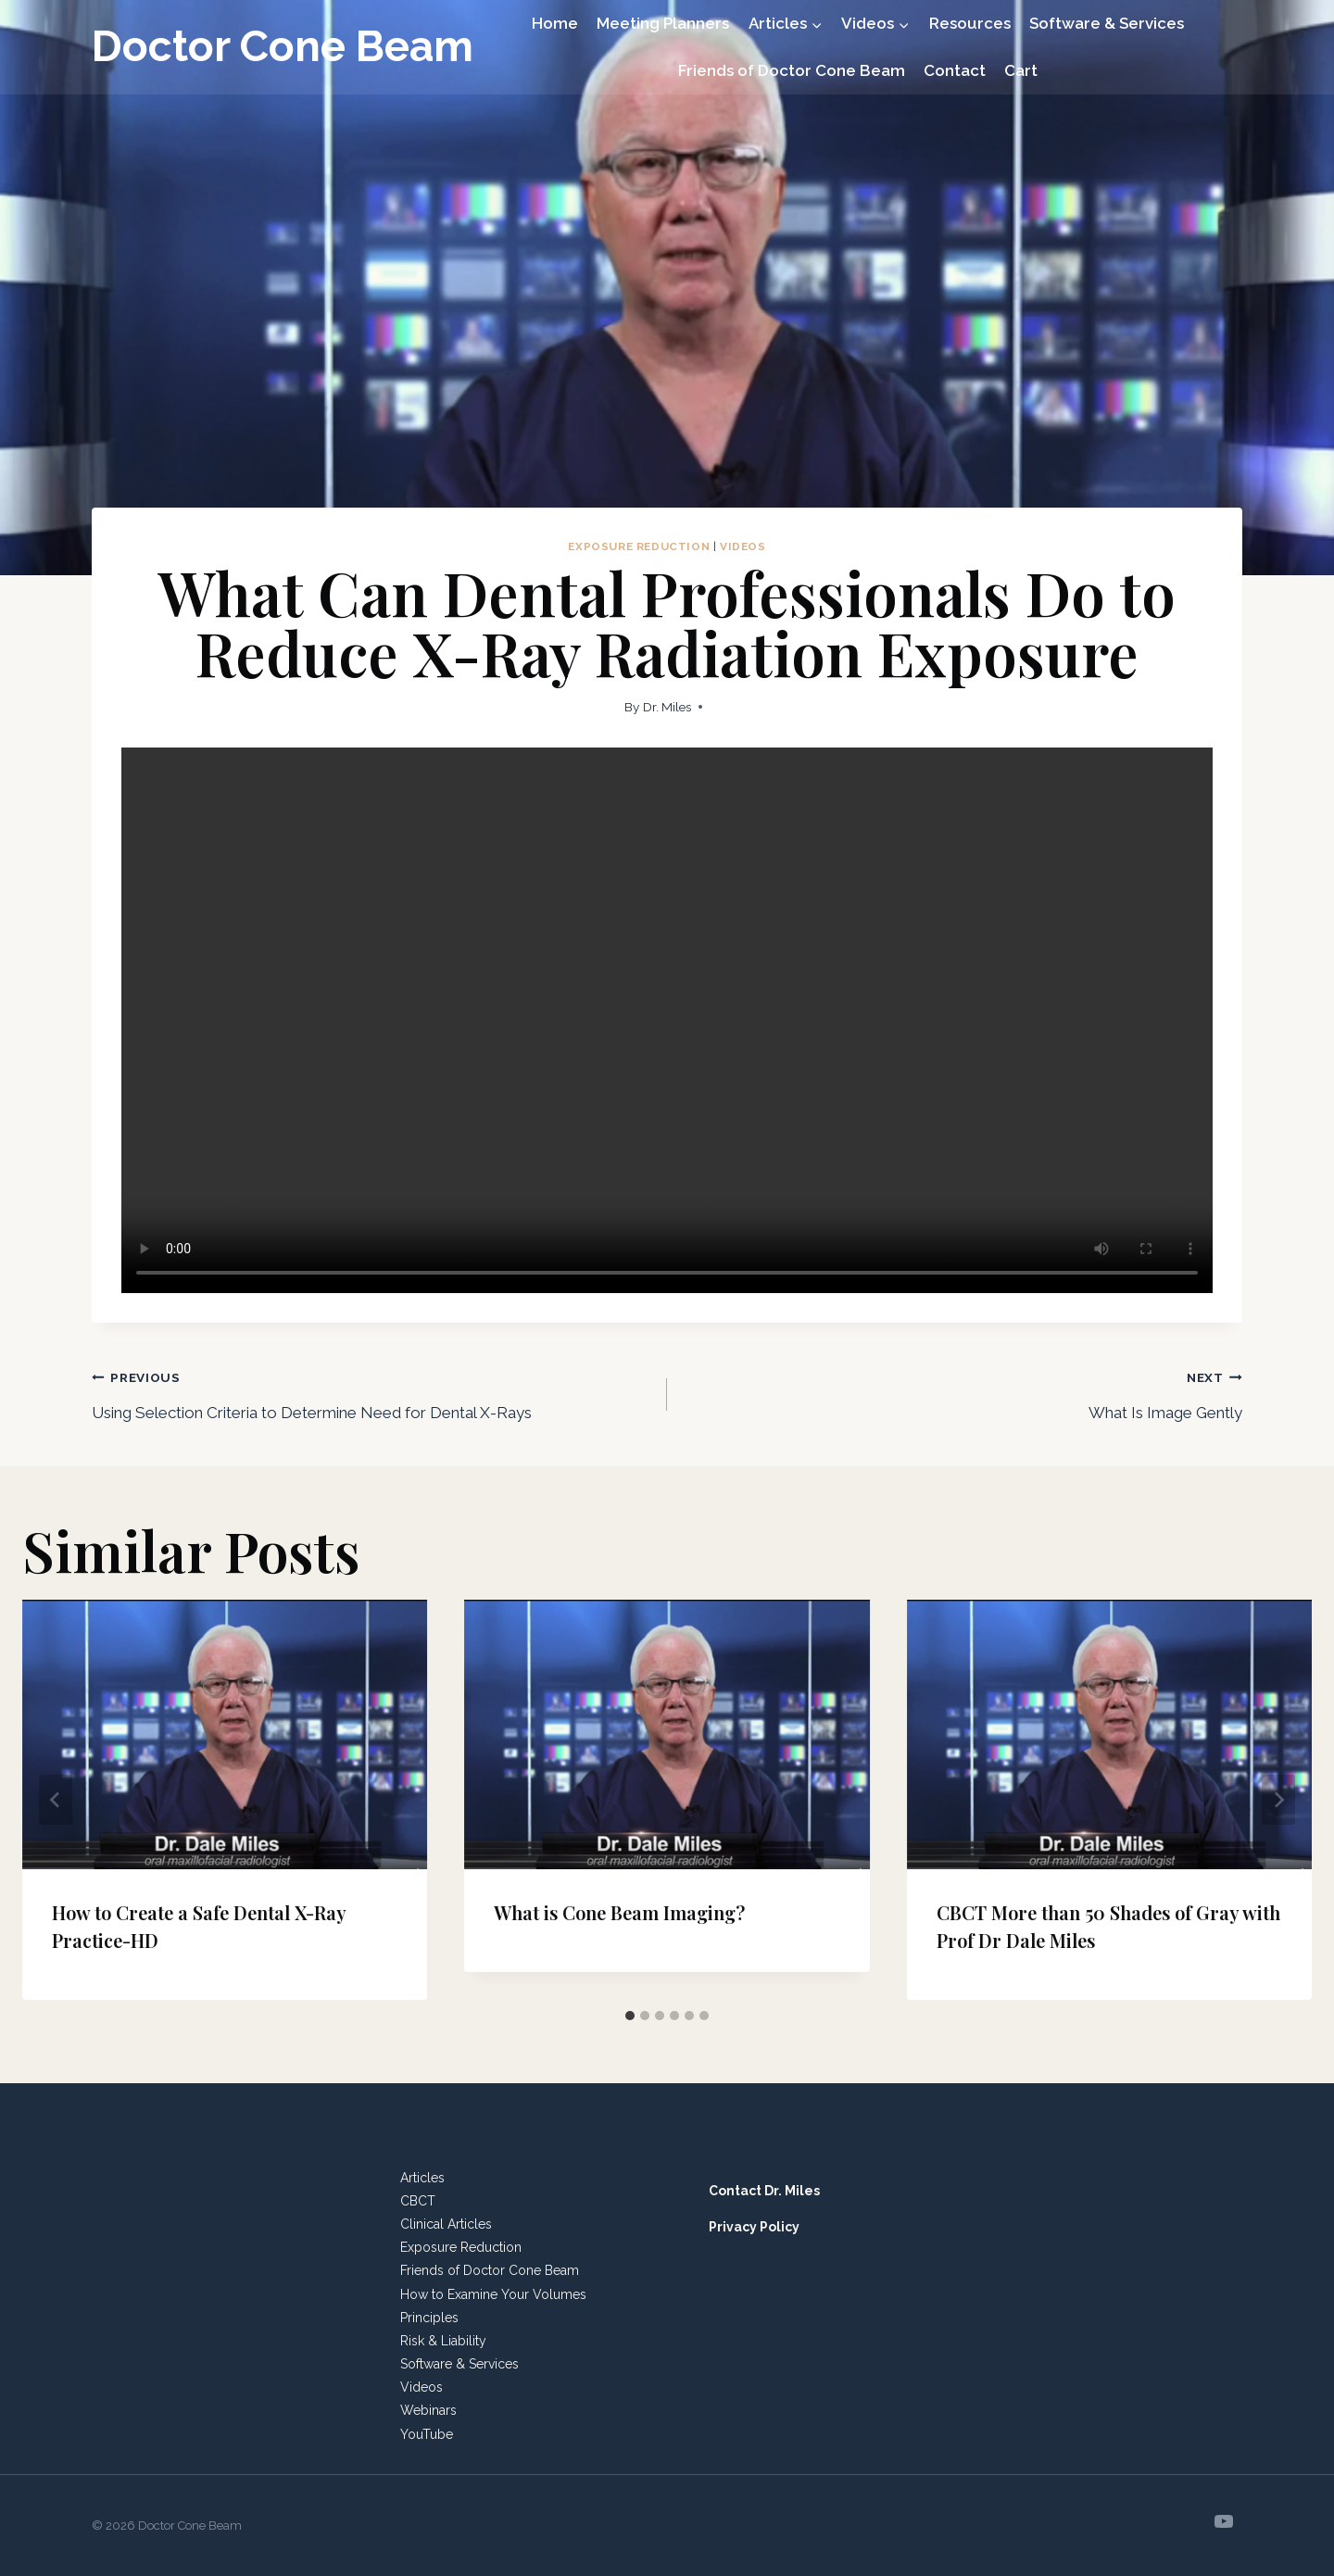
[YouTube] (1223, 2521)
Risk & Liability (443, 2340)
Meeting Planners (663, 23)
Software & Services (1106, 23)
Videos (743, 546)
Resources (970, 23)
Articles (422, 2177)
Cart (1021, 70)
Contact (955, 70)
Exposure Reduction (639, 546)
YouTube (426, 2434)
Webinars (428, 2410)
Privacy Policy (754, 2226)
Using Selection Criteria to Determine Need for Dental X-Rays (371, 1392)
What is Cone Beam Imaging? (619, 1912)
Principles (429, 2317)
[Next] (1278, 1800)
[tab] (630, 2015)
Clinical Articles (446, 2224)
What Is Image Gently (962, 1392)
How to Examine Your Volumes (493, 2294)
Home (555, 23)
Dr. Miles (667, 706)
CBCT (417, 2200)
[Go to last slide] (55, 1800)
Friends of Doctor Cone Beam (791, 70)
